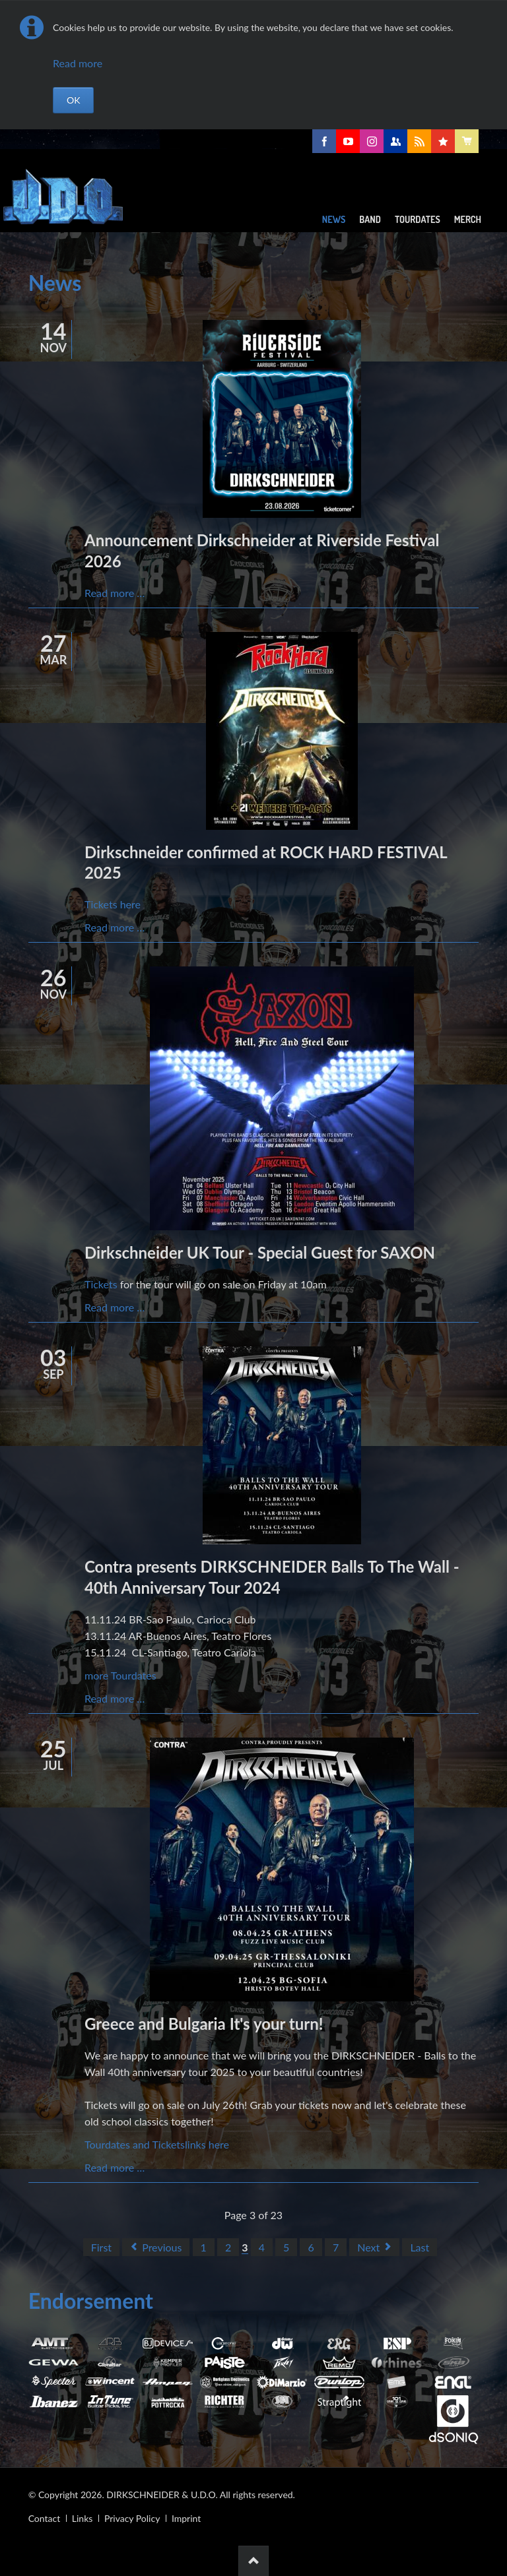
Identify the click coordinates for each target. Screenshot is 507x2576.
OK (73, 100)
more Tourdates (120, 1675)
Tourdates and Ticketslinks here (156, 2144)
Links (82, 2518)
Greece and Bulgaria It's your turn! (203, 2023)
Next (368, 2247)
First (101, 2247)
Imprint (186, 2518)
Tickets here (112, 904)
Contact (44, 2518)
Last (419, 2247)
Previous (162, 2247)
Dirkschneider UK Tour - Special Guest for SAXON (259, 1252)
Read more (77, 63)
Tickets (101, 1284)
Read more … (114, 592)
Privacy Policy (132, 2518)
